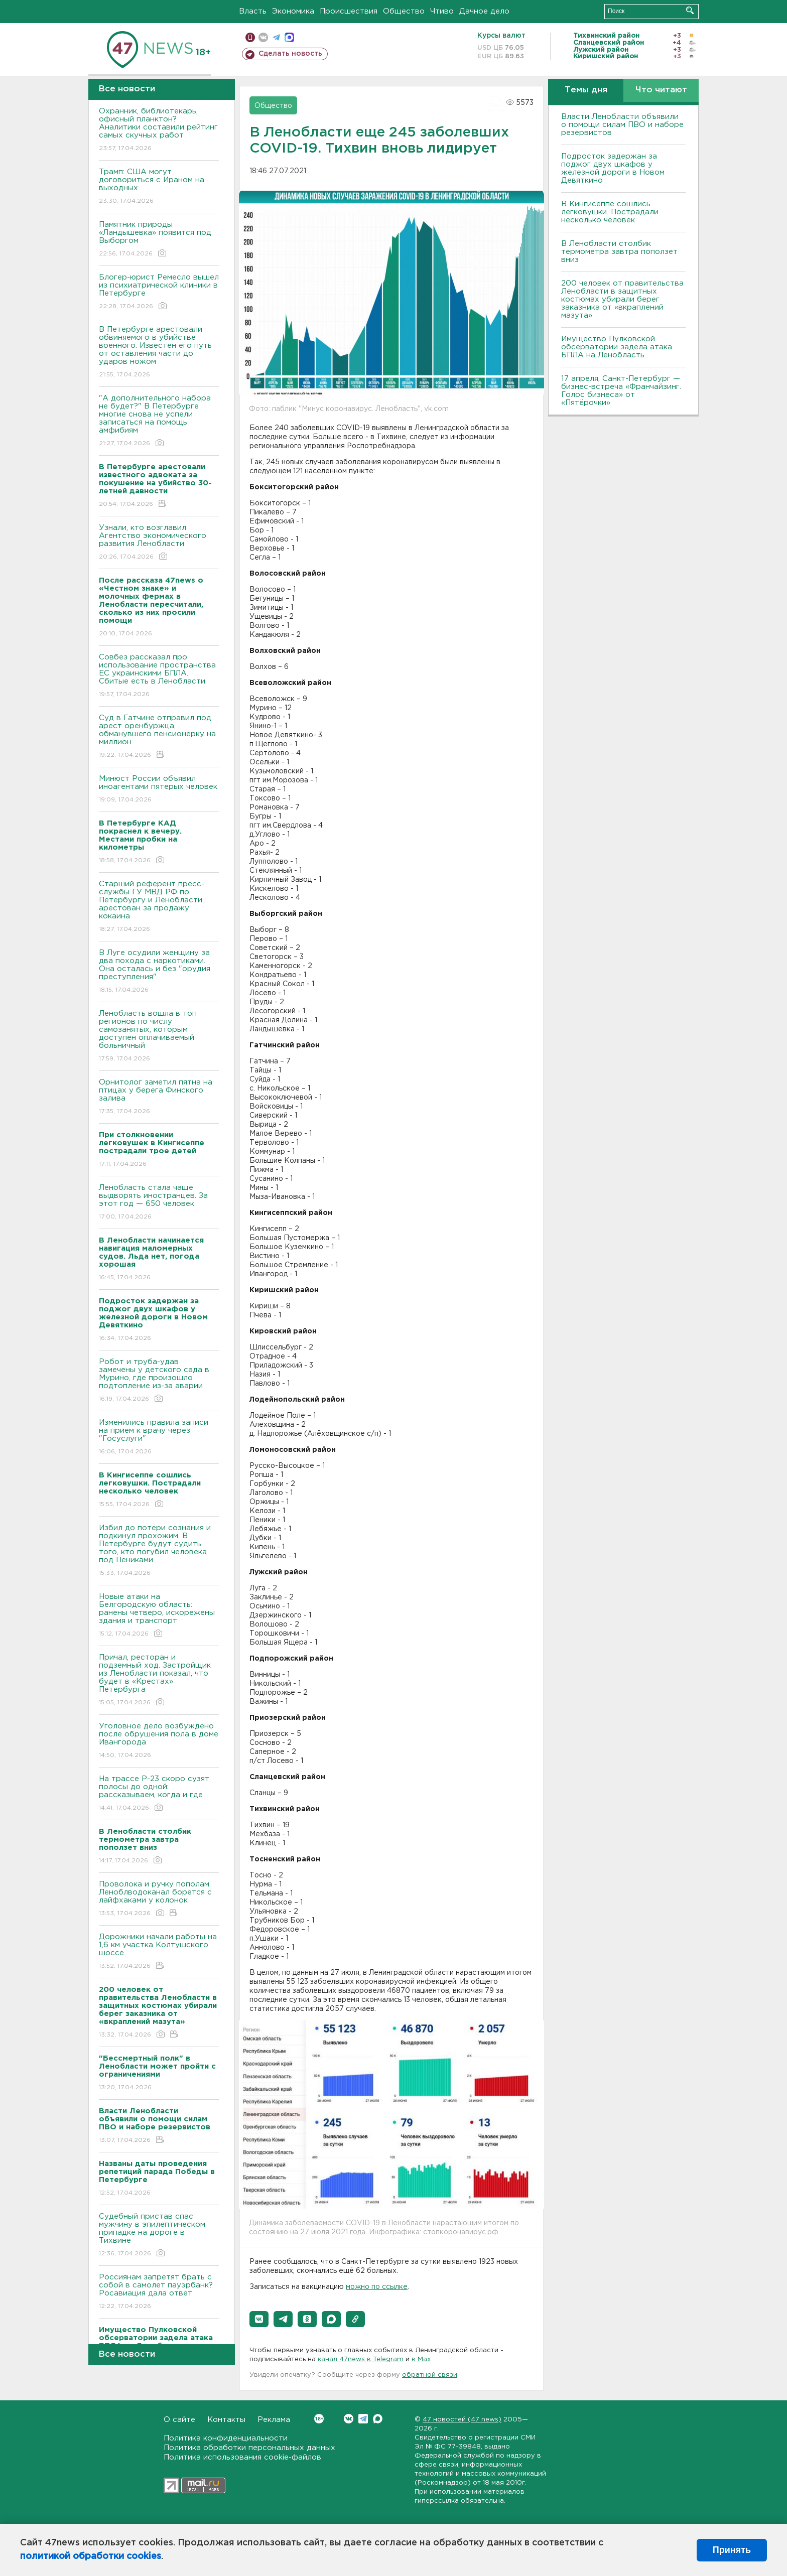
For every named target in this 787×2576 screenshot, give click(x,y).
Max (377, 2418)
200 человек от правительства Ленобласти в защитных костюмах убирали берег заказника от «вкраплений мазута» (622, 299)
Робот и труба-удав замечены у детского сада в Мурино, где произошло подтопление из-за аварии (159, 1381)
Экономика (293, 11)
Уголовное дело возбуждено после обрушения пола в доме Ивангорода (159, 1741)
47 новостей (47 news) (462, 2419)
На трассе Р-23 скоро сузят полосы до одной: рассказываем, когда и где (159, 1794)
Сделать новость (290, 54)
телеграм (276, 37)
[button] (259, 2319)
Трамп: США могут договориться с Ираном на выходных (159, 187)
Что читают (661, 90)
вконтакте (263, 37)
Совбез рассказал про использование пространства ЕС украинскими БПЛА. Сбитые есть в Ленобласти (159, 676)
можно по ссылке (377, 2287)
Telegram (363, 2418)
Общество (404, 11)
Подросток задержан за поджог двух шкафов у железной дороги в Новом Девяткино (613, 168)
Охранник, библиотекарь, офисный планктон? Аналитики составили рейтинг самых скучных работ (159, 130)
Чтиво (442, 11)
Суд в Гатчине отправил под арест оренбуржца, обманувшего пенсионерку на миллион (159, 737)
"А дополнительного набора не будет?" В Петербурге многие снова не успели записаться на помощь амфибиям (159, 421)
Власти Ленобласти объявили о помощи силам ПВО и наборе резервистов (622, 124)
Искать (690, 10)
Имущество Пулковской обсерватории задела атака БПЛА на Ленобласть (616, 347)
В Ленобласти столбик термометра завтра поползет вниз (619, 251)
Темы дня (586, 90)
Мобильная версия (250, 37)
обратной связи (429, 2375)
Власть (253, 11)
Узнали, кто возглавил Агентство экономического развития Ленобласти (159, 542)
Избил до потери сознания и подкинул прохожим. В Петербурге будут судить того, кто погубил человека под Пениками (159, 1551)
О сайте (179, 2419)
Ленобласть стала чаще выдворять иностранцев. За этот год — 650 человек (159, 1202)
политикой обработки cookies (90, 2556)
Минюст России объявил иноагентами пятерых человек (159, 789)
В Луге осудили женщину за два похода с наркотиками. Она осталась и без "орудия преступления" (159, 972)
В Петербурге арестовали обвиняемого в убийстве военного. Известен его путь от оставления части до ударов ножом (159, 352)
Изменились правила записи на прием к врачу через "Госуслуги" (159, 1437)
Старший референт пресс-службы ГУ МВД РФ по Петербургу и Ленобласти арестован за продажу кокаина (159, 907)
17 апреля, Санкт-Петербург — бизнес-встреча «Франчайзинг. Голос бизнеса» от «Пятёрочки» (621, 390)
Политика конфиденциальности (226, 2438)
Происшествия (348, 11)
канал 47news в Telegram (361, 2359)
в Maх (421, 2359)
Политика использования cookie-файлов (242, 2457)
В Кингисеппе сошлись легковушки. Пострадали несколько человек (610, 212)
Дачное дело (484, 11)
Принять (732, 2550)
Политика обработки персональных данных (249, 2448)
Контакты (226, 2419)
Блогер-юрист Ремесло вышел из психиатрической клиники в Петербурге (159, 292)
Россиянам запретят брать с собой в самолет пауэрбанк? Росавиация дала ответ (159, 2292)
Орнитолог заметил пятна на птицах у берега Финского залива (159, 1097)
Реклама (273, 2419)
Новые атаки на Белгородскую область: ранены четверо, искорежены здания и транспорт (159, 1615)
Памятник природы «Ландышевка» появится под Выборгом (159, 239)
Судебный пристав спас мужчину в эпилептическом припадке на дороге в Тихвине (159, 2235)
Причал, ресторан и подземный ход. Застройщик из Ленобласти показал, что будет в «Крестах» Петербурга (159, 1680)
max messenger (289, 37)
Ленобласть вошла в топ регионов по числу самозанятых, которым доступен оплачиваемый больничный (159, 1036)
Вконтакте (319, 2418)
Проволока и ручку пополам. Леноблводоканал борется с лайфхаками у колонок (159, 1899)
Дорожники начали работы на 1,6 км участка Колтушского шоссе (159, 1952)
